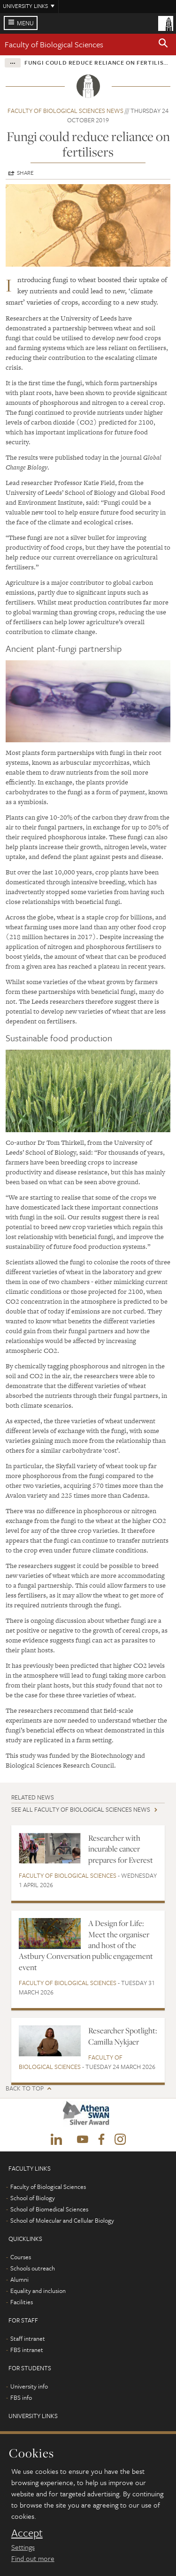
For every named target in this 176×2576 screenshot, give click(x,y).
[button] (163, 44)
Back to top (25, 2088)
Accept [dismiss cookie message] (27, 2533)
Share (25, 172)
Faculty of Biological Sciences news (65, 110)
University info (29, 2386)
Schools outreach (32, 2268)
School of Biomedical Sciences (49, 2209)
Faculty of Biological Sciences (54, 44)
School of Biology (32, 2198)
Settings (23, 2547)
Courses (20, 2257)
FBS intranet (26, 2349)
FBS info (21, 2397)
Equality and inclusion (38, 2290)
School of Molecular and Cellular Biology (62, 2220)
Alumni (19, 2279)
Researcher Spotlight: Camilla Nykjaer (122, 2036)
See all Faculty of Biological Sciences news (80, 1809)
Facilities (21, 2302)
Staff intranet (27, 2338)
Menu (25, 23)
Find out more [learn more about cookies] (32, 2558)
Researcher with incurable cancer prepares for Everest (120, 1849)
